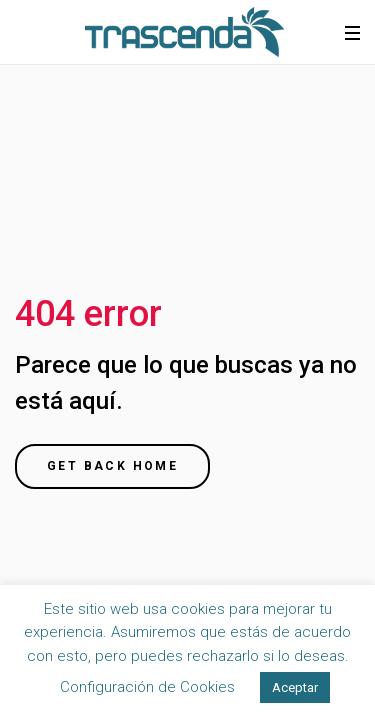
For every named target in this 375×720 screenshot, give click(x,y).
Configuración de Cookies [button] (147, 687)
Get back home (112, 466)
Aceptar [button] (295, 687)
